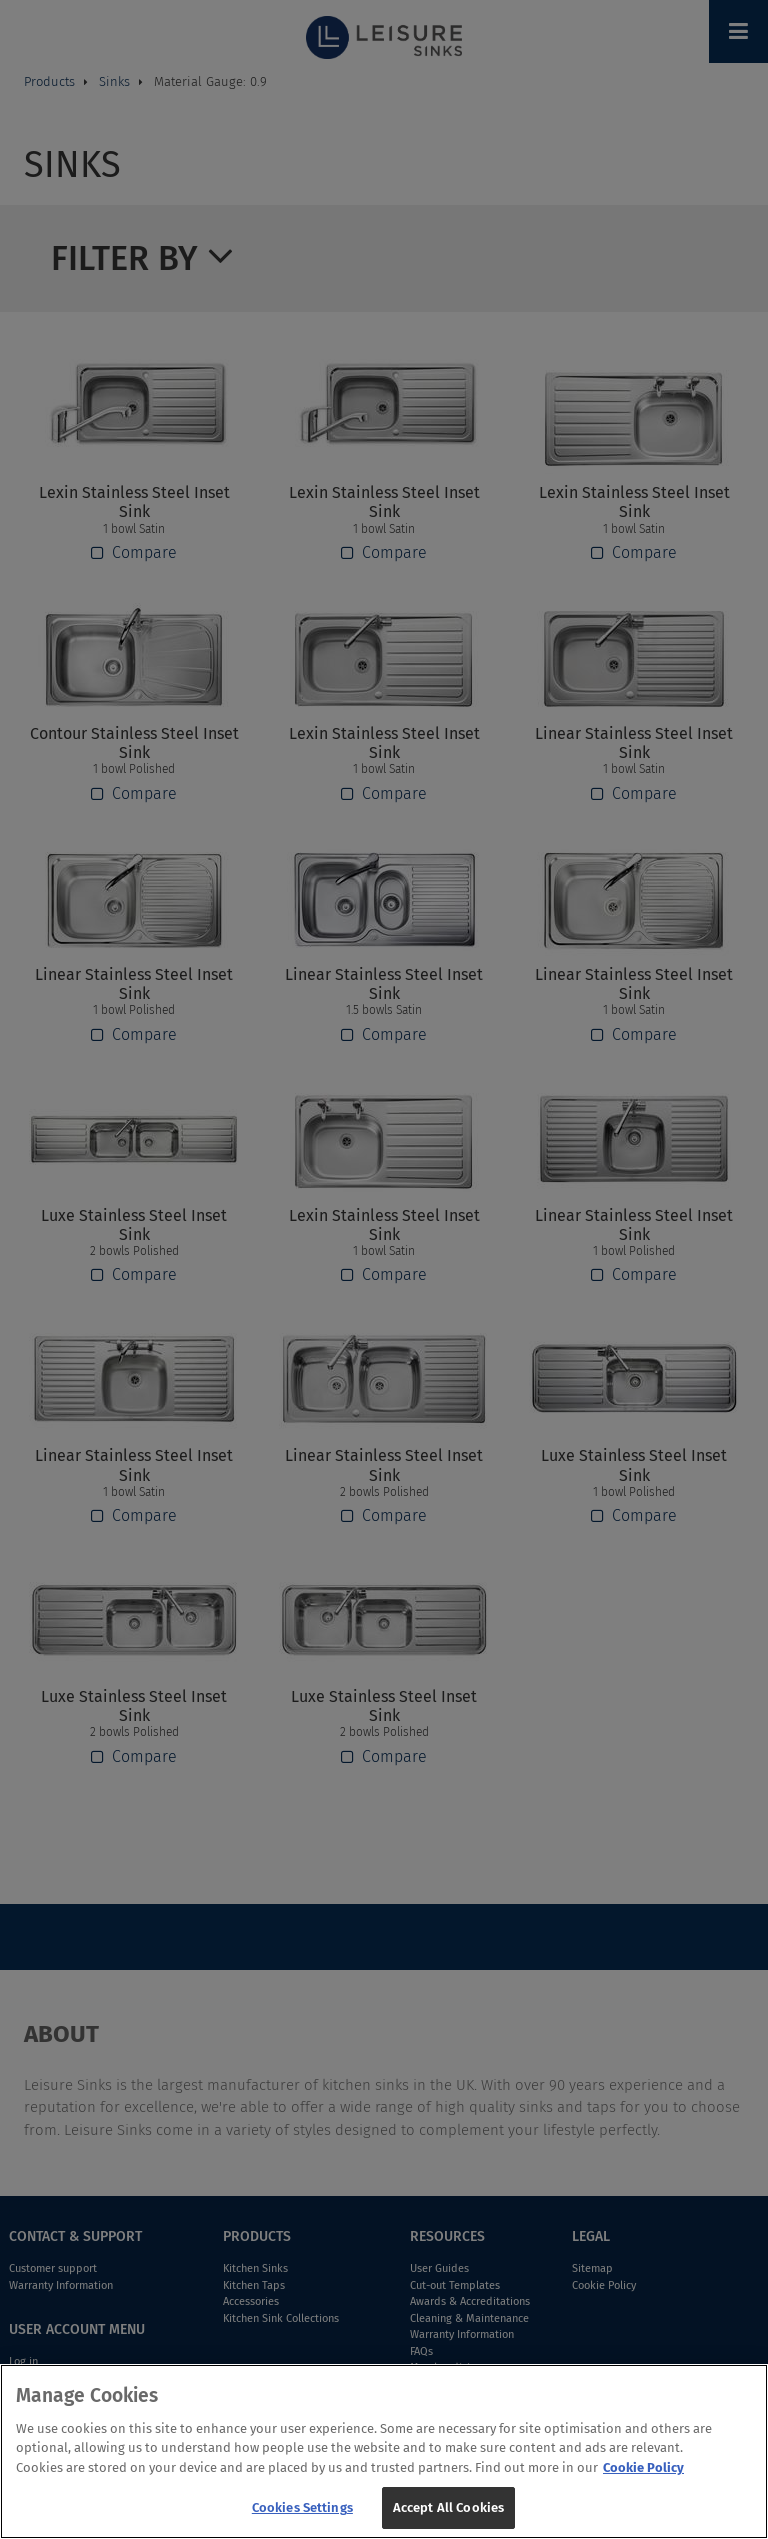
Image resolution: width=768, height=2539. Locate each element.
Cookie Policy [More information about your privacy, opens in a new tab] (643, 2477)
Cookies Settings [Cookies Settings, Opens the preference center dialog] (302, 2518)
